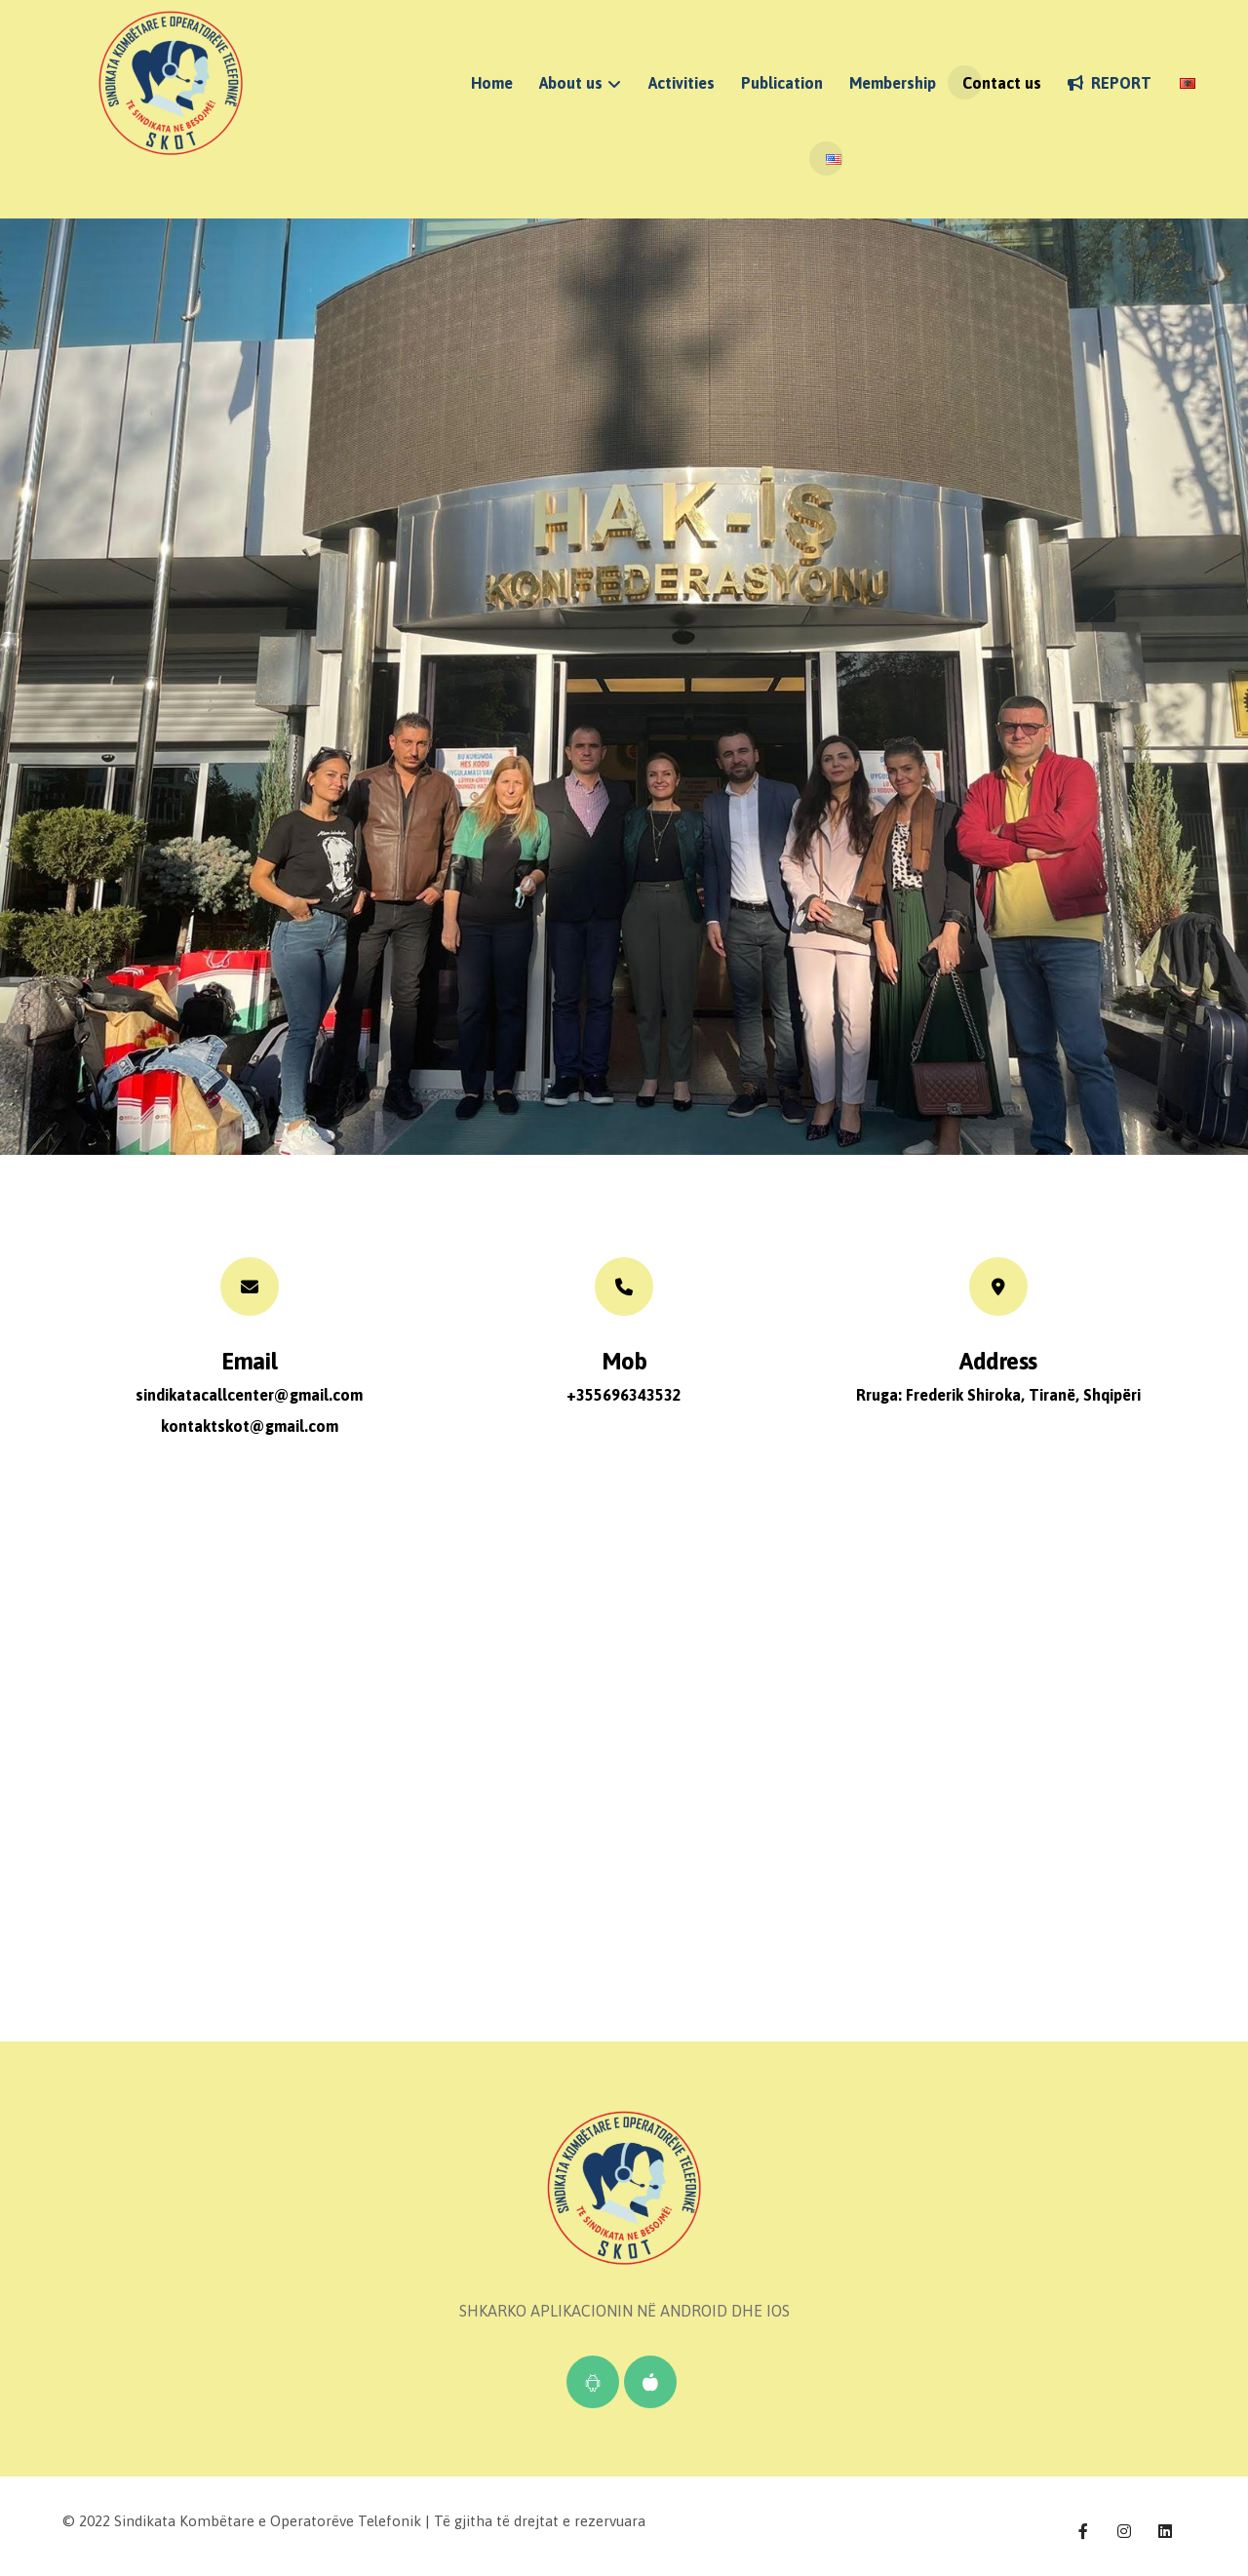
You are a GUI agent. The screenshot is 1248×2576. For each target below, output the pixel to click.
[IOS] (650, 2382)
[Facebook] (1083, 2531)
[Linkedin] (1165, 2531)
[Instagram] (1124, 2531)
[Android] (592, 2382)
